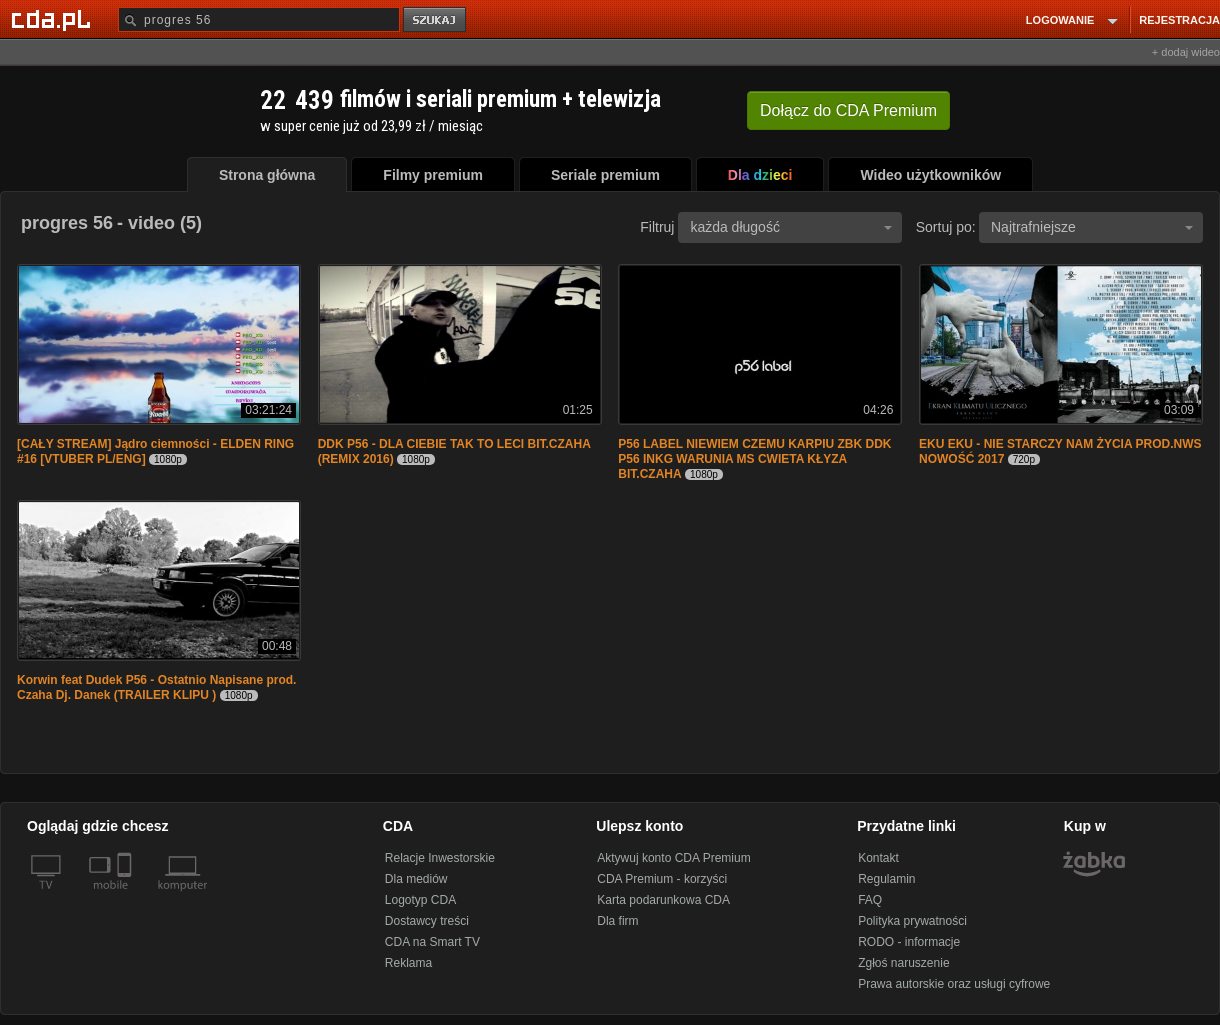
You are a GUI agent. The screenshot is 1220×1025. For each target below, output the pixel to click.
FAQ (870, 900)
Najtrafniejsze (1092, 227)
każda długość (791, 227)
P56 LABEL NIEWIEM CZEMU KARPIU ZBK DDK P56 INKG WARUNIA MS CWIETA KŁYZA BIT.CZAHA (754, 459)
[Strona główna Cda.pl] (54, 19)
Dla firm (617, 921)
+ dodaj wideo (1186, 52)
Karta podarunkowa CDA (663, 900)
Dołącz (848, 110)
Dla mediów (416, 879)
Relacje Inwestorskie (440, 858)
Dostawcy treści (427, 921)
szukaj (436, 20)
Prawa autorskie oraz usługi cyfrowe (954, 984)
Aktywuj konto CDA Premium (673, 858)
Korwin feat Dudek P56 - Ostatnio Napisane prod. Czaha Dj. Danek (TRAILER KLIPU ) (156, 687)
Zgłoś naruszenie (903, 963)
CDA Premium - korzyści (662, 879)
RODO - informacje (909, 942)
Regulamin (886, 879)
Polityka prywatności (912, 921)
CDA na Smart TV (432, 942)
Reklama (408, 963)
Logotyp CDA (420, 900)
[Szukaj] (259, 19)
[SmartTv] (126, 897)
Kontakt (878, 858)
